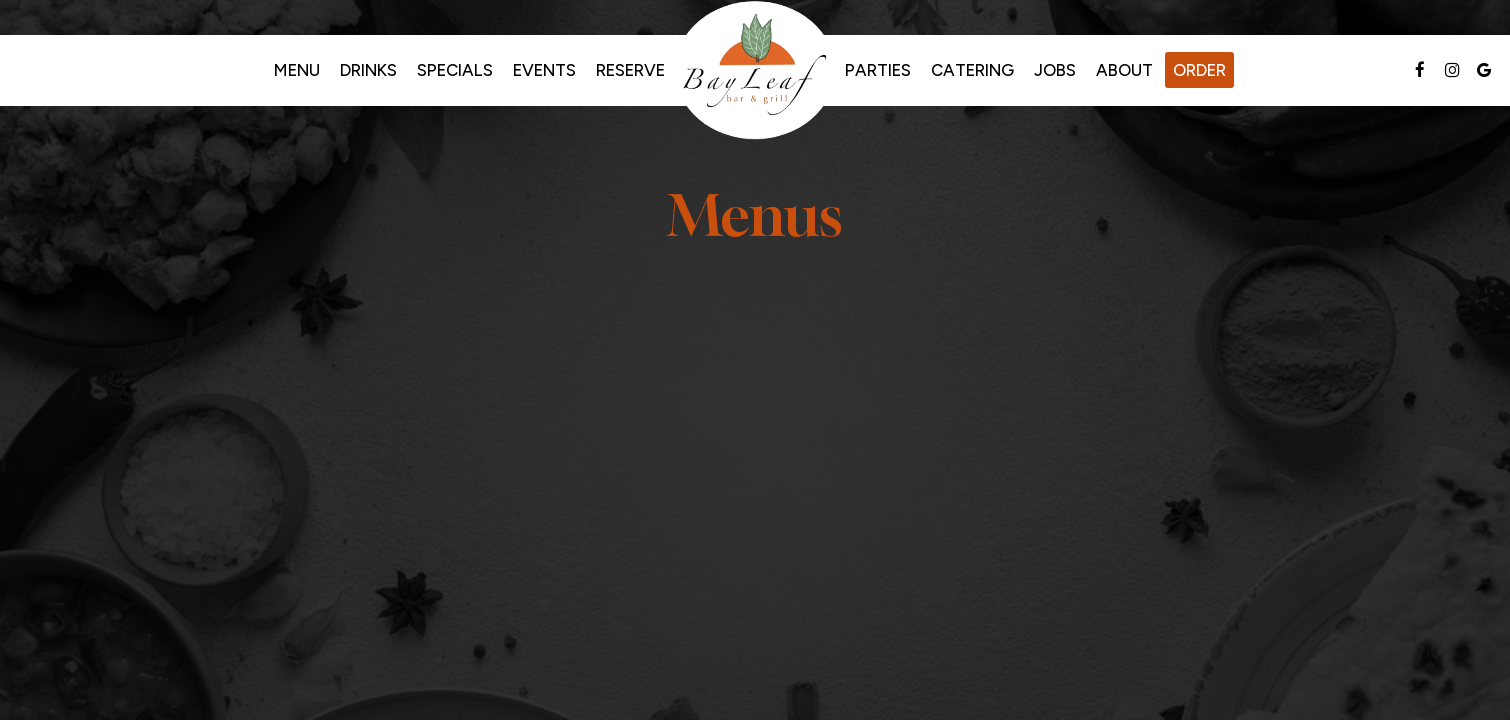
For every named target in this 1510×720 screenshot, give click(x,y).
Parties (878, 70)
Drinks (368, 70)
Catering (972, 70)
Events (544, 70)
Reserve (630, 70)
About (1124, 70)
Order (1199, 70)
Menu (297, 70)
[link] (755, 70)
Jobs (1055, 70)
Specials (455, 70)
